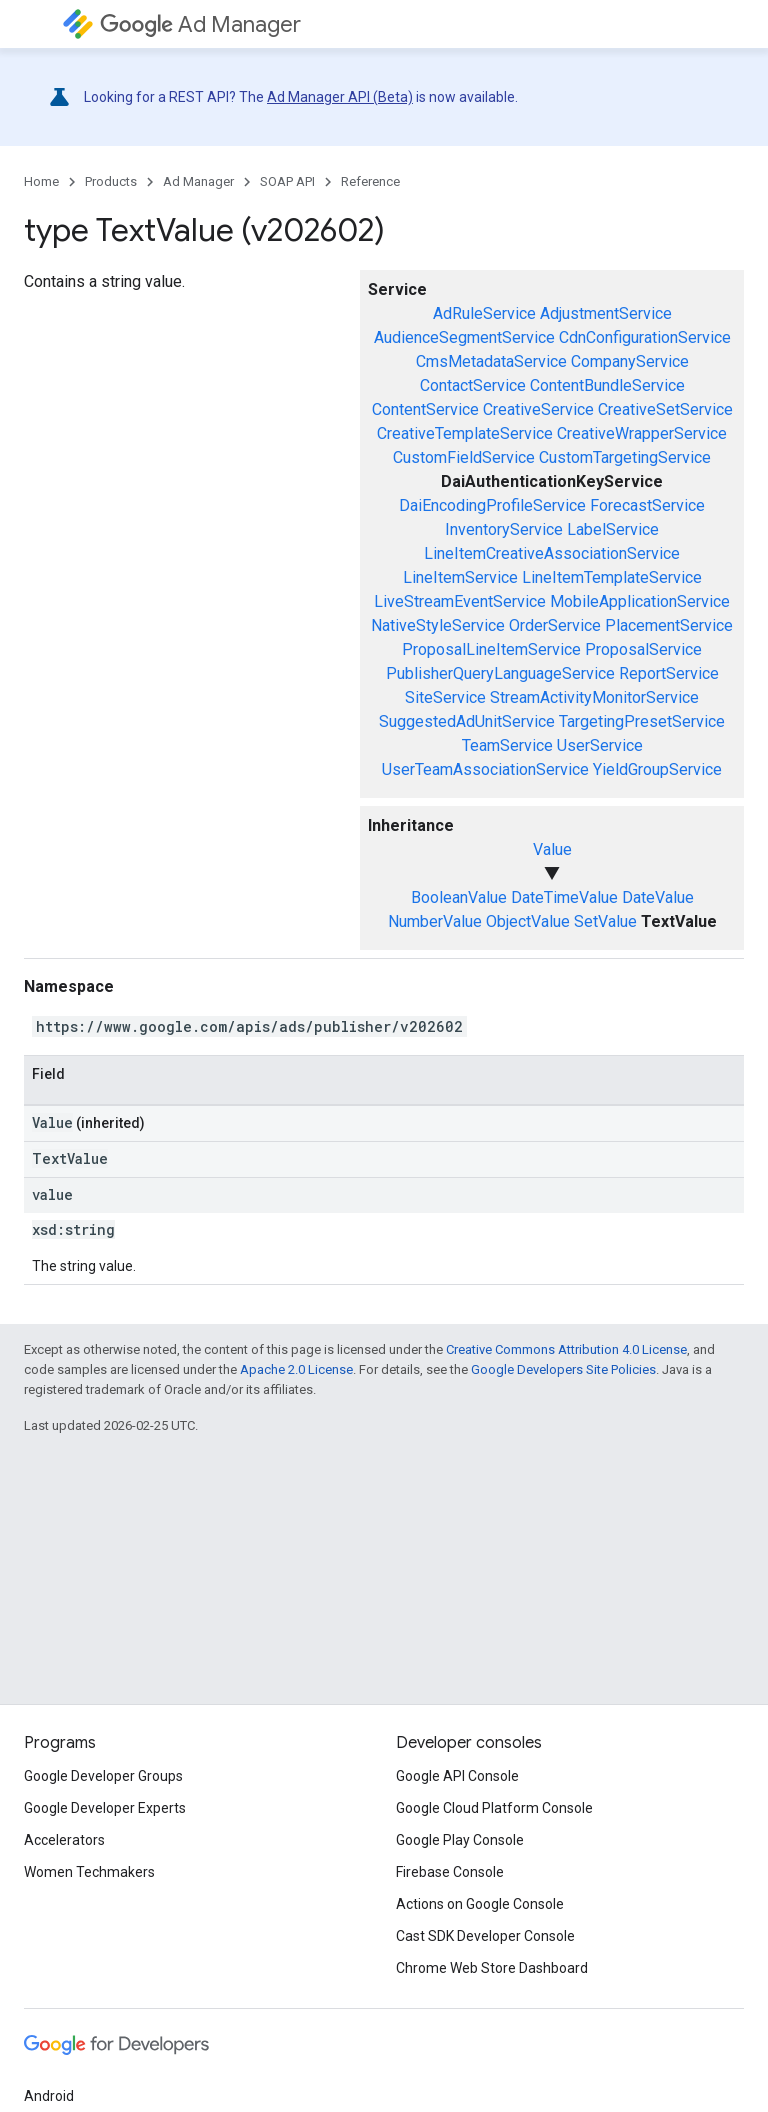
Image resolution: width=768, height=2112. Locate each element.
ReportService (669, 673)
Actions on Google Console (480, 1904)
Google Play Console (460, 1840)
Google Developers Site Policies (563, 1369)
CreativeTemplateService (465, 433)
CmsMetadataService (491, 361)
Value (552, 849)
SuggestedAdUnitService (467, 721)
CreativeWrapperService (642, 433)
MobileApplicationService (640, 601)
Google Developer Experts (105, 1808)
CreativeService (538, 409)
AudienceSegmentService (464, 337)
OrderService (555, 625)
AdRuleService (484, 313)
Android (49, 2096)
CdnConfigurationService (645, 337)
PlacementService (669, 625)
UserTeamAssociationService (485, 769)
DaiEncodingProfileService (492, 505)
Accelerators (64, 1840)
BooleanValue (459, 897)
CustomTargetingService (625, 457)
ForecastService (647, 505)
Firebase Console (450, 1872)
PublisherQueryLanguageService (500, 673)
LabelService (613, 529)
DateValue (658, 897)
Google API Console (457, 1776)
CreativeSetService (665, 409)
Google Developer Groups (103, 1776)
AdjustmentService (606, 313)
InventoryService (504, 529)
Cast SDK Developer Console (485, 1936)
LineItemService (460, 577)
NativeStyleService (438, 625)
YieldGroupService (657, 769)
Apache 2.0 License (296, 1369)
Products (111, 181)
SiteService (445, 697)
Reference (370, 181)
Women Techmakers (89, 1872)
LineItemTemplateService (612, 577)
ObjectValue (528, 921)
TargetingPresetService (642, 721)
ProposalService (643, 649)
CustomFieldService (464, 457)
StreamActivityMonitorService (594, 697)
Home (41, 181)
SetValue (605, 921)
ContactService (473, 385)
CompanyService (630, 361)
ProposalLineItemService (491, 649)
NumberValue (435, 921)
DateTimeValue (564, 897)
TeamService (507, 745)
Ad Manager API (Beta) (340, 97)
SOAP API (287, 181)
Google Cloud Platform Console (494, 1808)
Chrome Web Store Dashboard (492, 1968)
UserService (600, 745)
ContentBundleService (607, 385)
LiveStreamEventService (460, 601)
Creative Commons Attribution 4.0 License (566, 1349)
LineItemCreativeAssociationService (552, 553)
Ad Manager (200, 24)
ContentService (425, 409)
